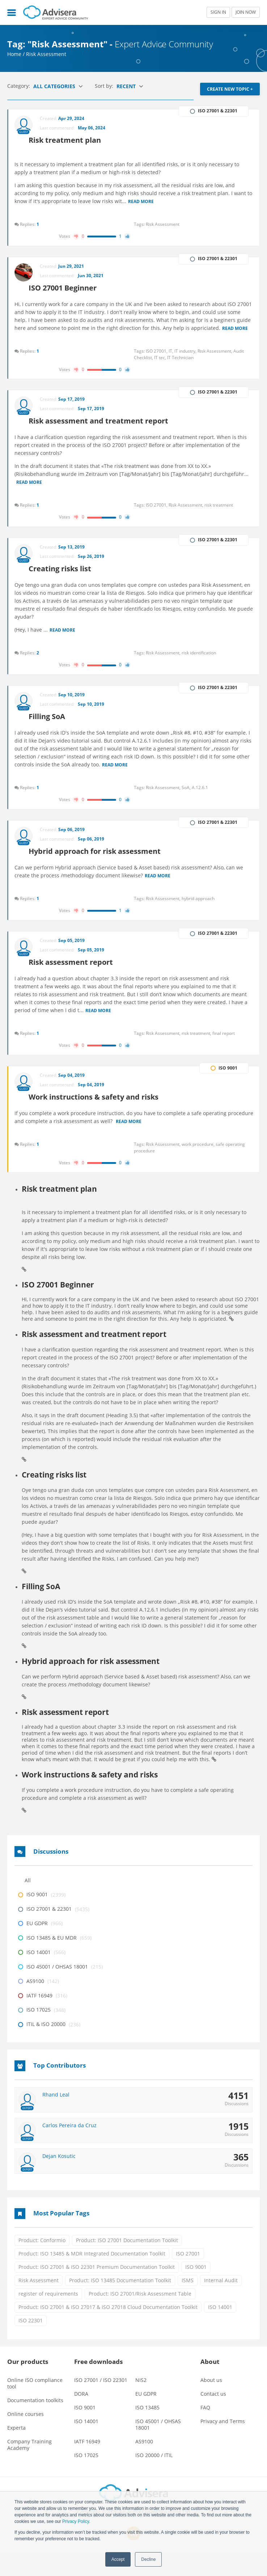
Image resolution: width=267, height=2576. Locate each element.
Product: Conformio (41, 2261)
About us (211, 2401)
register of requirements (48, 2314)
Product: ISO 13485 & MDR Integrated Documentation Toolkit (91, 2274)
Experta (16, 2449)
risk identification (199, 664)
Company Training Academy (29, 2466)
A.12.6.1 (200, 801)
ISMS (188, 2301)
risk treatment (218, 514)
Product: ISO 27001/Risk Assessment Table (140, 2314)
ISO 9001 (196, 2287)
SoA (187, 801)
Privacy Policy (75, 2521)
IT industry (186, 357)
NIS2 (141, 2401)
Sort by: (105, 85)
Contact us (213, 2415)
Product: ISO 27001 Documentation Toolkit (127, 2261)
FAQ (205, 2428)
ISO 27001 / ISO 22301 (100, 2401)
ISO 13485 (147, 2428)
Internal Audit (221, 2301)
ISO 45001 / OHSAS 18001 (158, 2445)
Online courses (25, 2435)
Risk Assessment (38, 2301)
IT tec (160, 364)
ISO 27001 (188, 2274)
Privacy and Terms (222, 2442)
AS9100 (144, 2462)
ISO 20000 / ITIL (154, 2476)
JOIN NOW (246, 12)
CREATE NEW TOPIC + (230, 89)
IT (171, 357)
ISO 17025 (86, 2476)
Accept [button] (118, 2559)
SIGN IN (218, 12)
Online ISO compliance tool (35, 2404)
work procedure (199, 1164)
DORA (81, 2415)
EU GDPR (146, 2415)
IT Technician (180, 364)
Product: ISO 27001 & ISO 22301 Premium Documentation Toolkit (96, 2287)
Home (14, 54)
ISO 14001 (220, 2328)
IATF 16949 (87, 2462)
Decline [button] (148, 2559)
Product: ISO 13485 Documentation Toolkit (120, 2301)
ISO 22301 (30, 2341)
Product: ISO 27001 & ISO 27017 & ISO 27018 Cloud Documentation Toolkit (108, 2328)
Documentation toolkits (35, 2421)
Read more (148, 198)
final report (223, 1051)
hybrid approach (198, 914)
